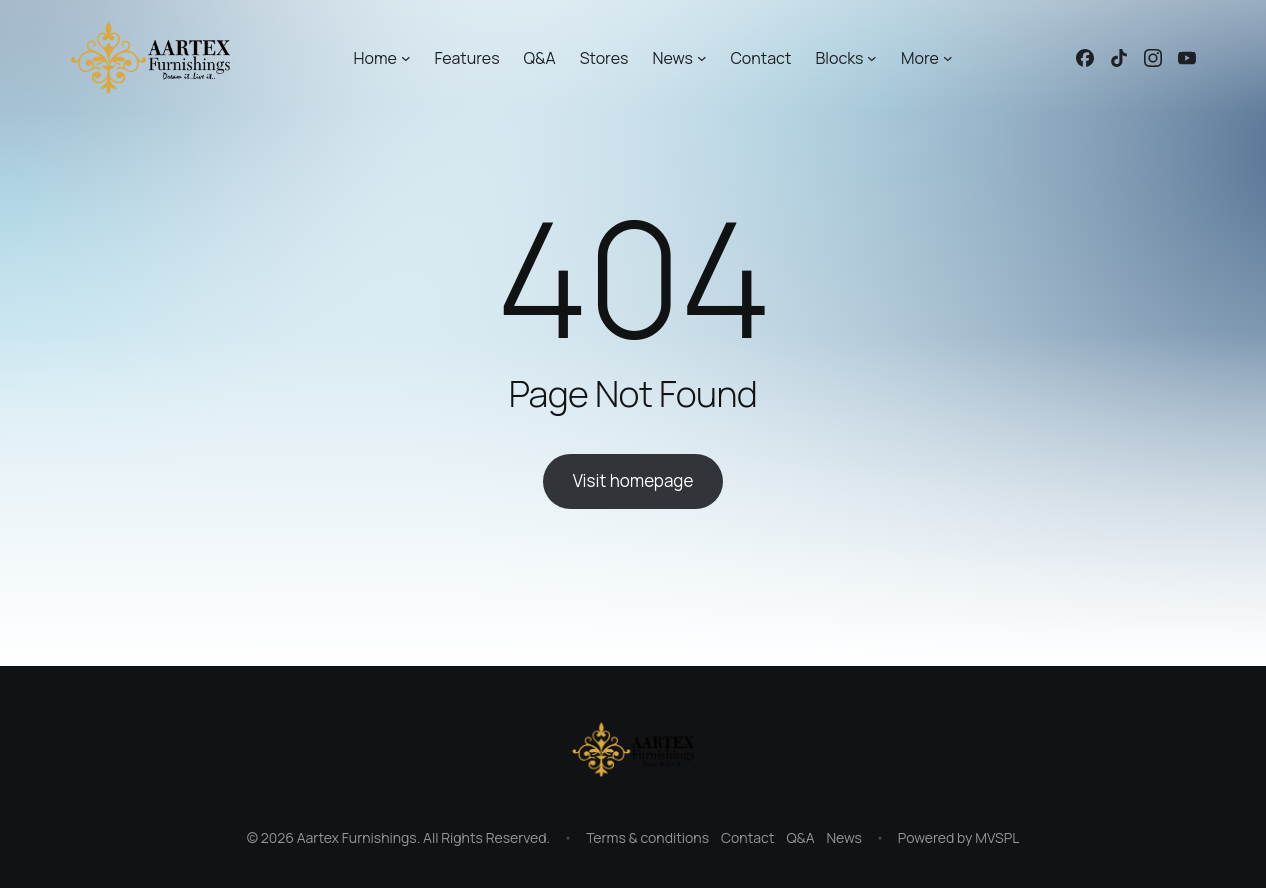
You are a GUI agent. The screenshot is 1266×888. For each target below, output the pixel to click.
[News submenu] (702, 58)
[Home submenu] (406, 58)
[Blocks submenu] (872, 58)
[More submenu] (948, 58)
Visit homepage (633, 480)
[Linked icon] (1085, 58)
